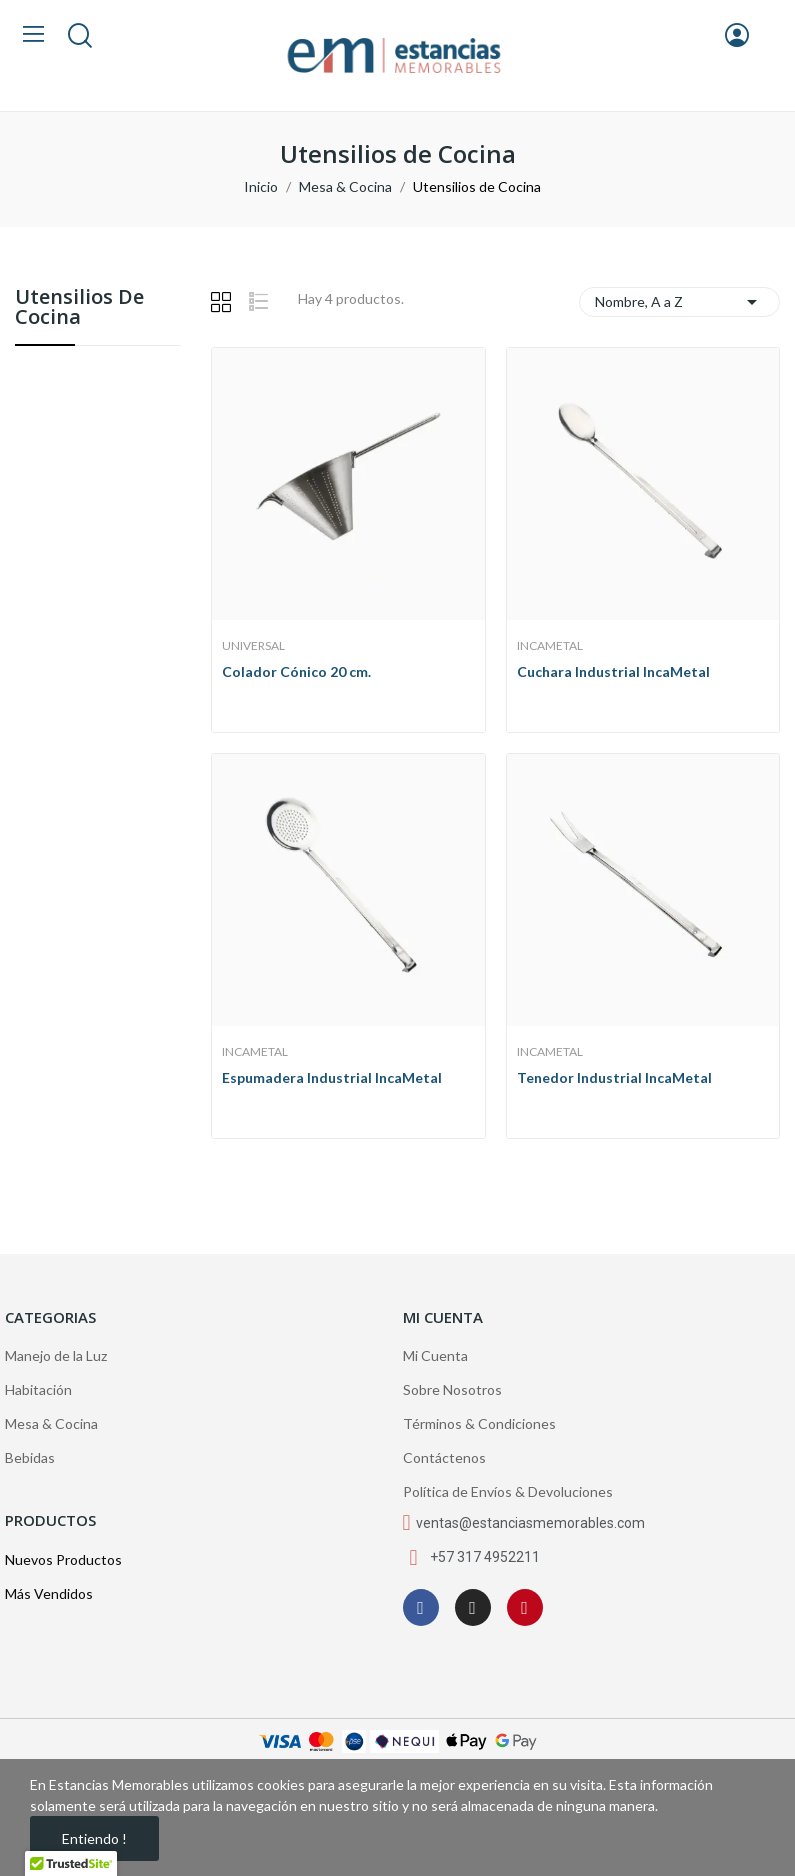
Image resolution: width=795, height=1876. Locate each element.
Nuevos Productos (63, 1559)
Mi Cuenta (435, 1355)
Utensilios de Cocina (79, 308)
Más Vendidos (49, 1593)
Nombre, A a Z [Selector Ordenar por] (679, 302)
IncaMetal (550, 646)
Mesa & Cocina (51, 1423)
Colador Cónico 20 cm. (296, 671)
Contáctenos (444, 1457)
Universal (253, 646)
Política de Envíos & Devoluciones (508, 1491)
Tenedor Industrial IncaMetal (614, 1077)
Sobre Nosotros (452, 1389)
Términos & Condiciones (479, 1423)
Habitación (38, 1389)
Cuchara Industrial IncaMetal (613, 671)
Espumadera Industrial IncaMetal (332, 1077)
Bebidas (30, 1457)
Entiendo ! (94, 1838)
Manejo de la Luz (56, 1355)
